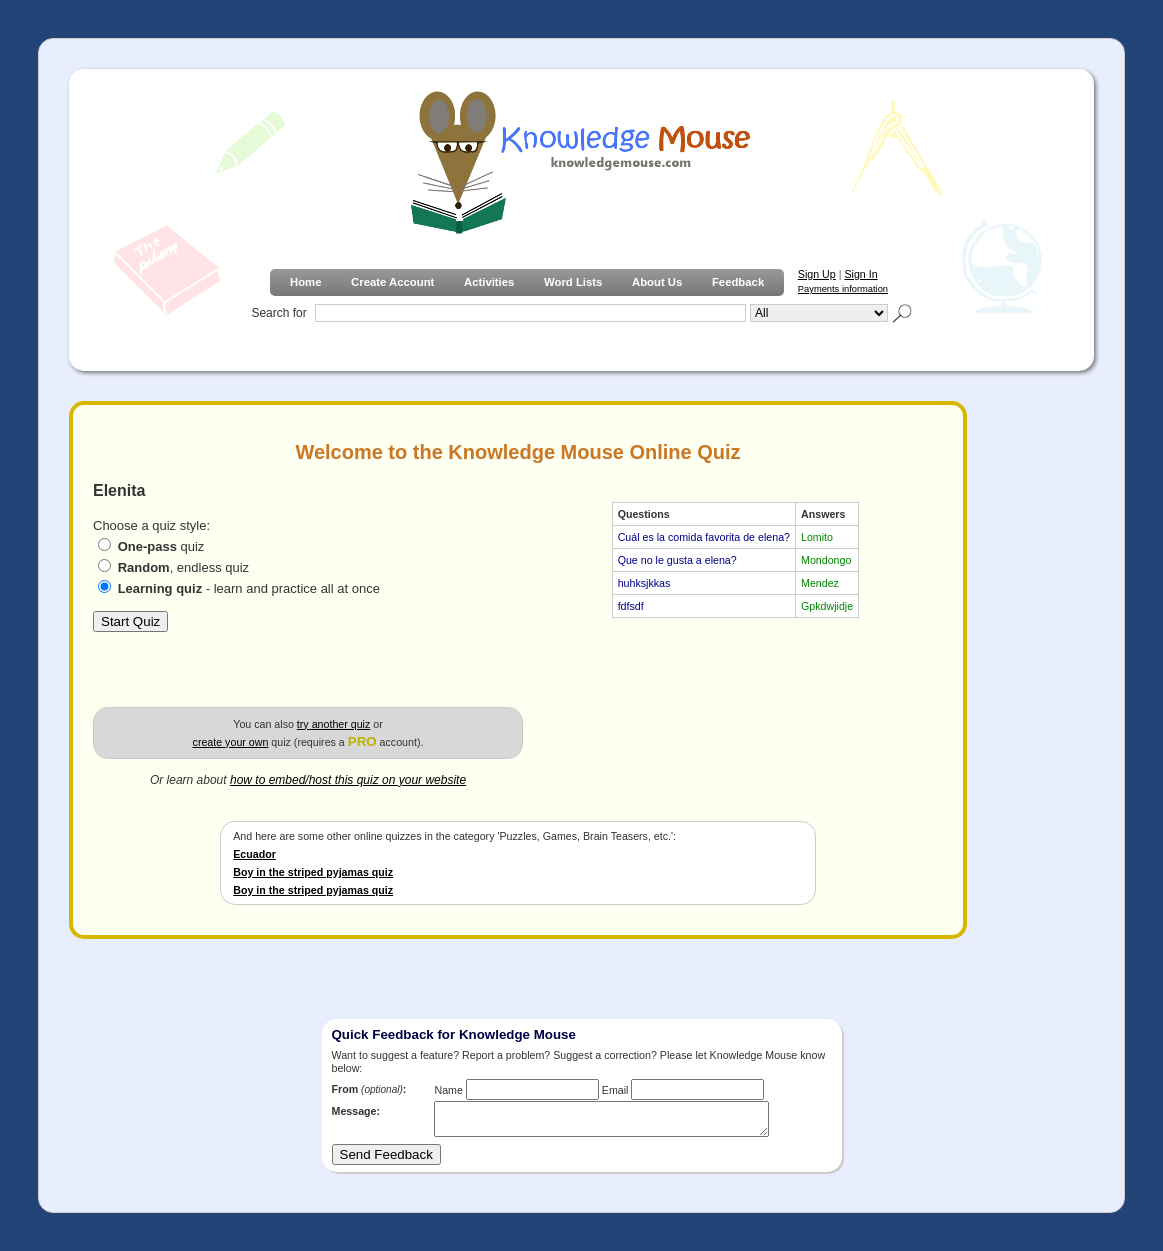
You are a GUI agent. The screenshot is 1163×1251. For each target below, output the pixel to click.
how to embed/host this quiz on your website (348, 780)
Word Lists (573, 282)
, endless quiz (184, 567)
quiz (161, 546)
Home (305, 282)
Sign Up (817, 274)
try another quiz (333, 724)
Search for (278, 313)
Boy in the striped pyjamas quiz (313, 872)
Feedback (738, 282)
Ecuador (254, 854)
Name (448, 1090)
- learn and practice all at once (249, 588)
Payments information (843, 289)
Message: (356, 1111)
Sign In (860, 274)
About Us (657, 282)
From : (369, 1089)
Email (615, 1090)
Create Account (392, 282)
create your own (231, 742)
